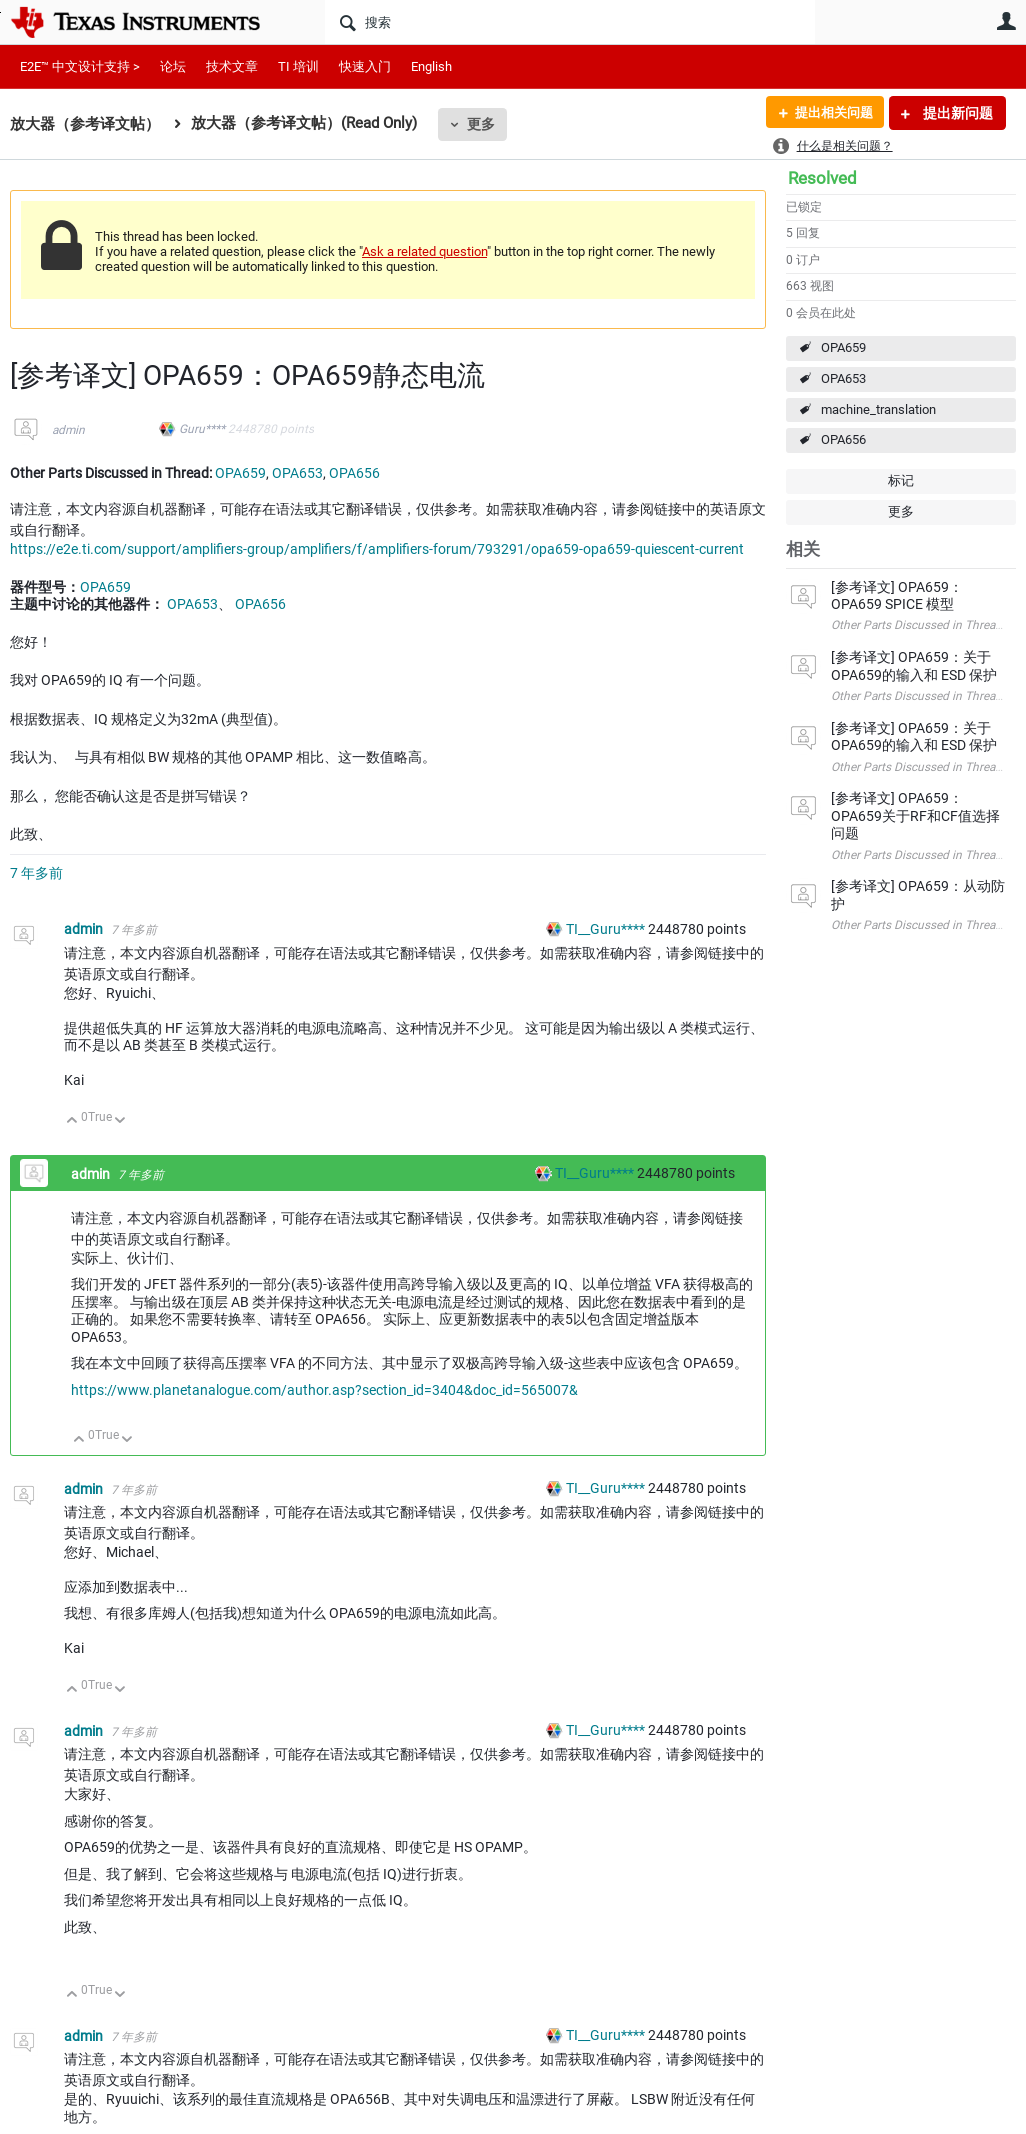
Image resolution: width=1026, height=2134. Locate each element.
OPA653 (843, 378)
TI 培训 (298, 66)
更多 (481, 124)
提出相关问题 (829, 113)
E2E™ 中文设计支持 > (80, 66)
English (431, 66)
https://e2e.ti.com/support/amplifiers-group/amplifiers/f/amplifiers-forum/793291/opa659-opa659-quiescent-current (377, 549)
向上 (72, 1121)
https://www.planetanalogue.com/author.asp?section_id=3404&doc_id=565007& (324, 1390)
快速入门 (365, 66)
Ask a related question (424, 251)
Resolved (822, 178)
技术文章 (232, 66)
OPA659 (843, 347)
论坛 (173, 66)
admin (68, 430)
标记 (901, 480)
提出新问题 (956, 113)
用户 (1006, 21)
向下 (120, 1121)
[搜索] (570, 22)
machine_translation (878, 409)
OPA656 (843, 439)
